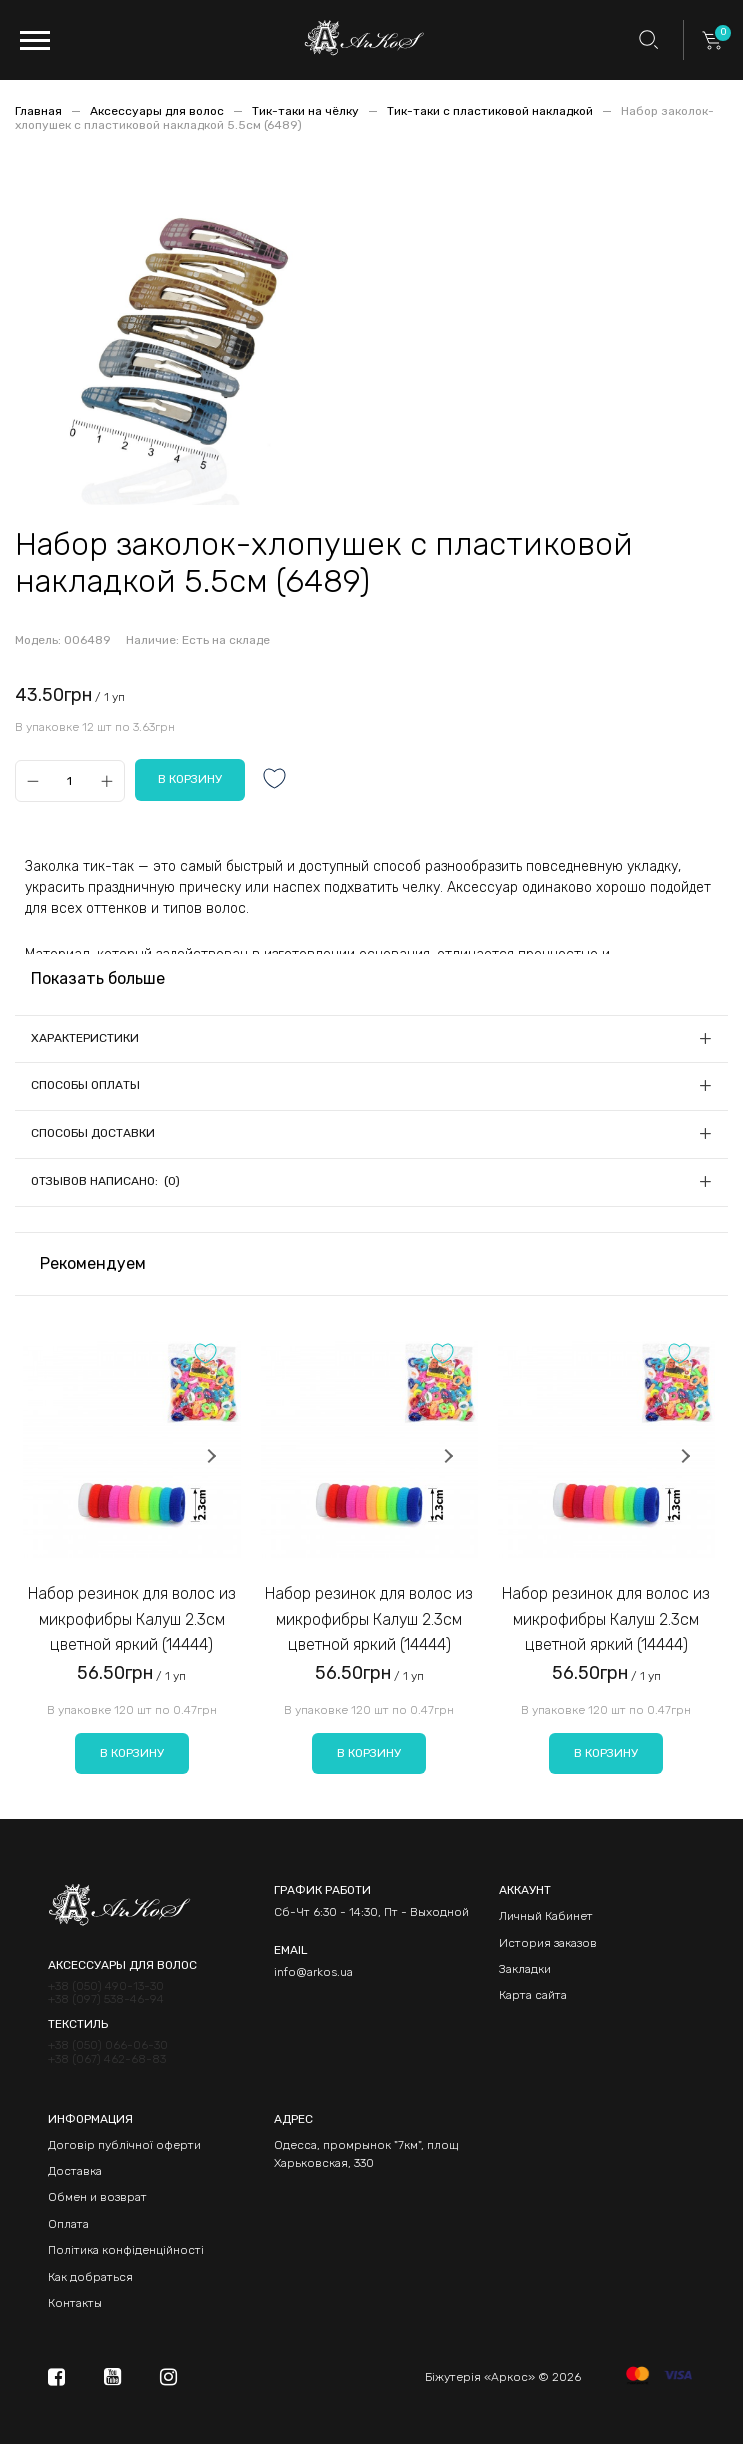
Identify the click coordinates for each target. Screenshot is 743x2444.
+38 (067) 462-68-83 (107, 2059)
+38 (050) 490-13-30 (106, 1986)
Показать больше (98, 978)
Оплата (68, 2224)
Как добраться (90, 2277)
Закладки (525, 1969)
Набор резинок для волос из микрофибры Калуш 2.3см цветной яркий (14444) (132, 1619)
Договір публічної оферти (124, 2145)
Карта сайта (533, 1995)
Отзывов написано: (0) (105, 1181)
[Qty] (69, 781)
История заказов (548, 1943)
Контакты (75, 2303)
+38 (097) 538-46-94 (106, 1999)
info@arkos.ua (313, 1972)
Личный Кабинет (546, 1916)
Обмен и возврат (97, 2197)
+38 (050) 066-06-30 (108, 2045)
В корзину (132, 1753)
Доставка (75, 2171)
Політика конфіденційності (126, 2250)
